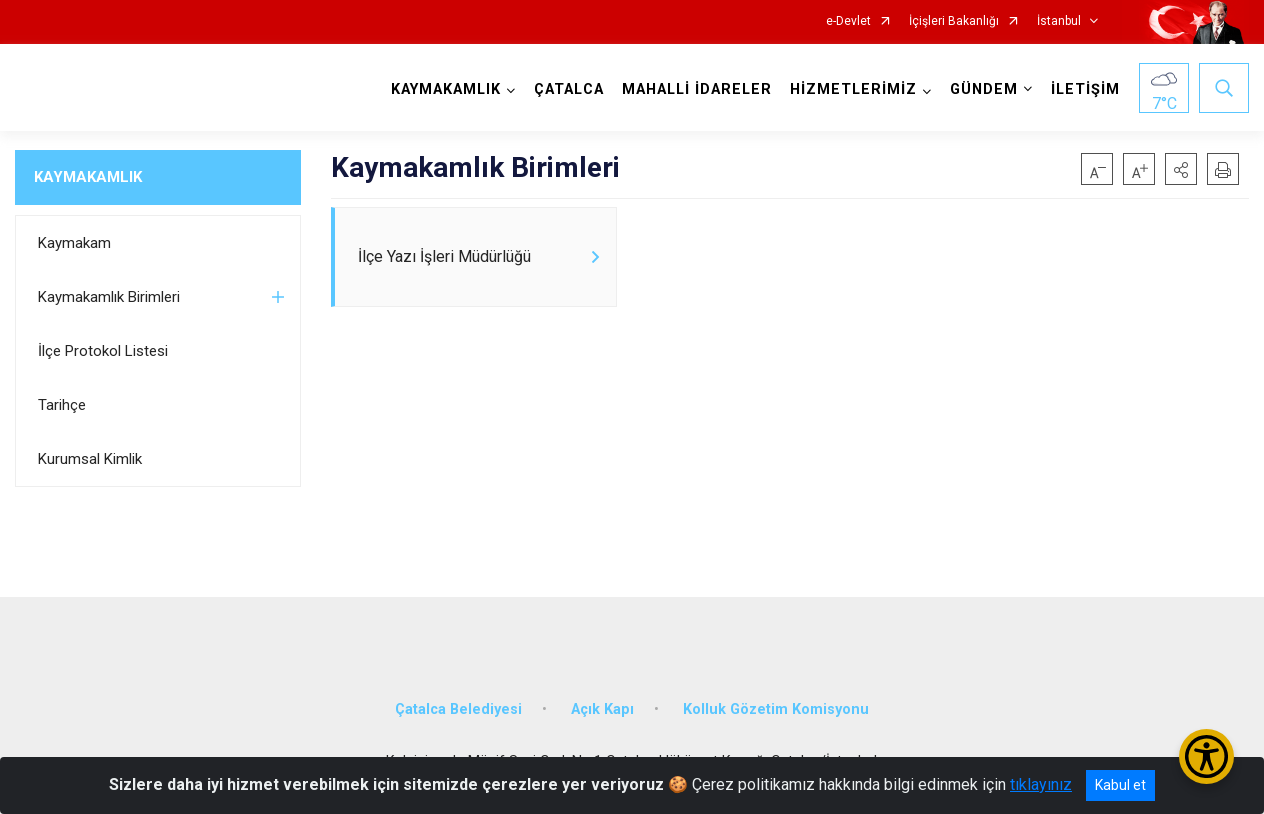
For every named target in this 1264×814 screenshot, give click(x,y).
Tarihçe (62, 405)
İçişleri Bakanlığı (954, 21)
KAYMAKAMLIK (88, 177)
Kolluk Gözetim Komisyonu (776, 709)
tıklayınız (1041, 784)
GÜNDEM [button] (984, 89)
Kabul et (1120, 785)
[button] (1181, 169)
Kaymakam (74, 243)
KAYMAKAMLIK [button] (446, 89)
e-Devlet (848, 21)
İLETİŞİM (1085, 89)
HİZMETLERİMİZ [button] (853, 89)
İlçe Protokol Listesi (103, 351)
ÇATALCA (569, 89)
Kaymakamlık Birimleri (109, 297)
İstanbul (1059, 21)
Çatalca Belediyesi (458, 709)
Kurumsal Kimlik (90, 459)
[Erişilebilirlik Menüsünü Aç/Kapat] (1206, 756)
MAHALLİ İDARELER (697, 89)
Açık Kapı (602, 709)
